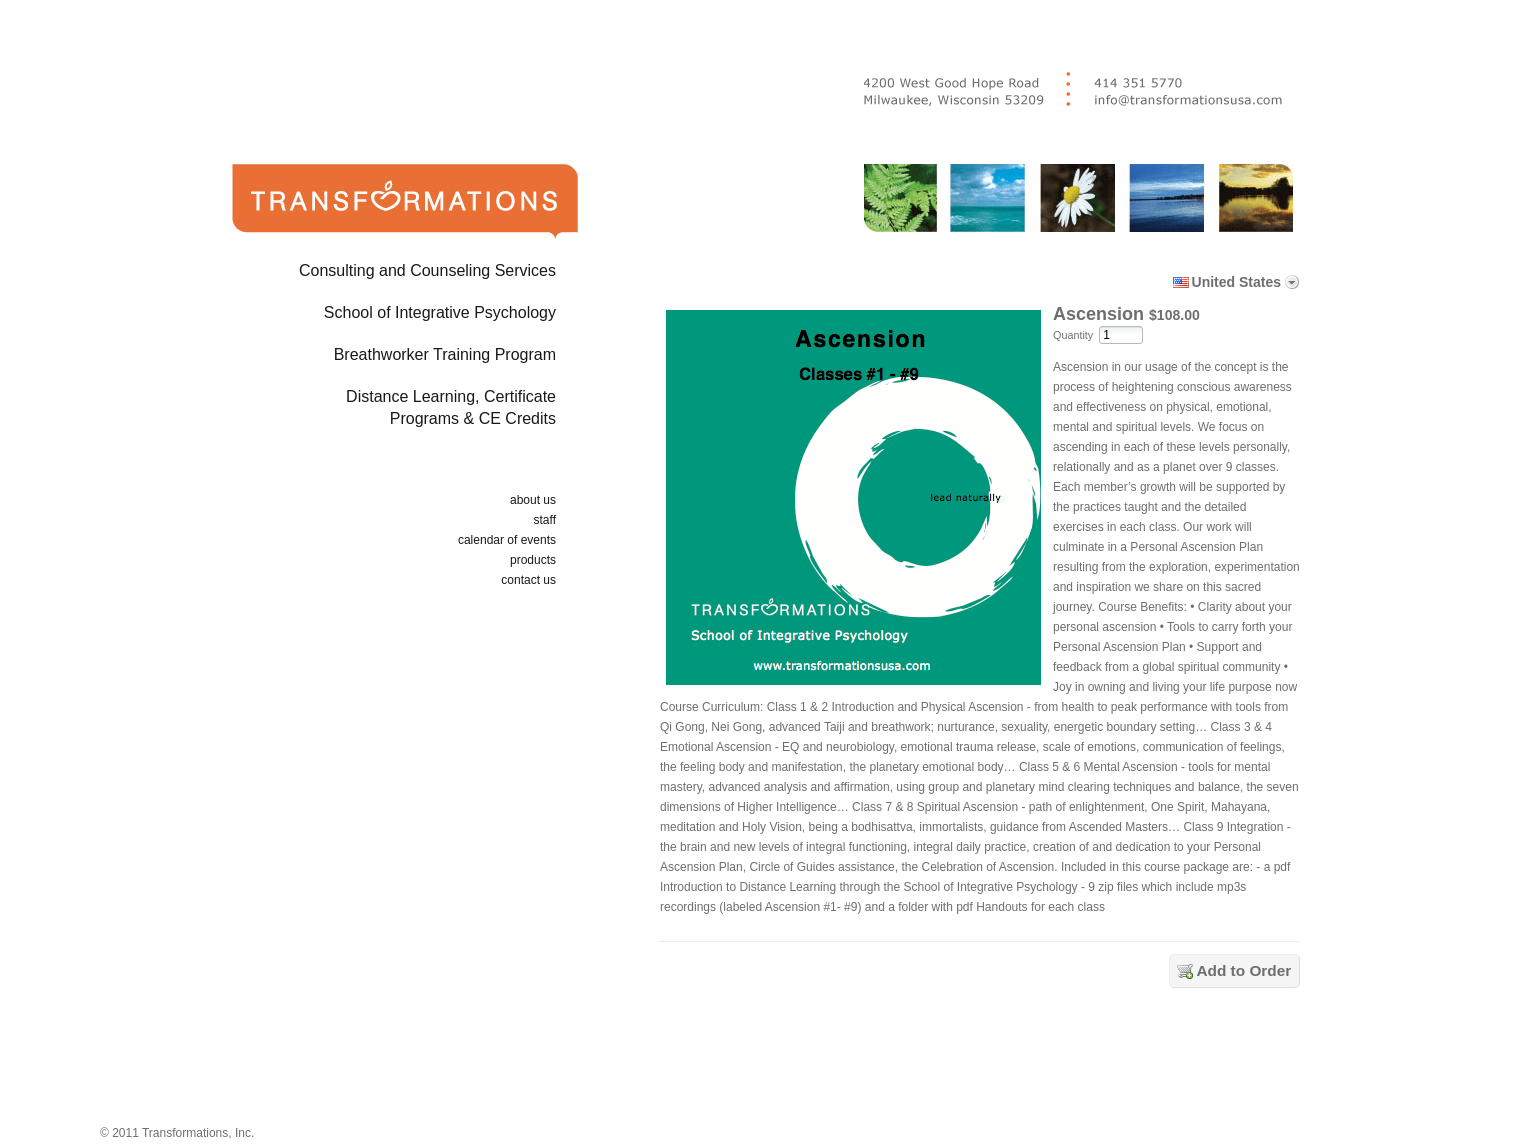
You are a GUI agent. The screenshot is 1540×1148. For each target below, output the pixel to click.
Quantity (1073, 335)
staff (545, 520)
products (533, 560)
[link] (984, 1061)
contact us (528, 580)
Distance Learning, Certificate (373, 411)
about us (533, 500)
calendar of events (507, 540)
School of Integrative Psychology (440, 312)
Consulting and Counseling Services (427, 270)
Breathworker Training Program (445, 354)
